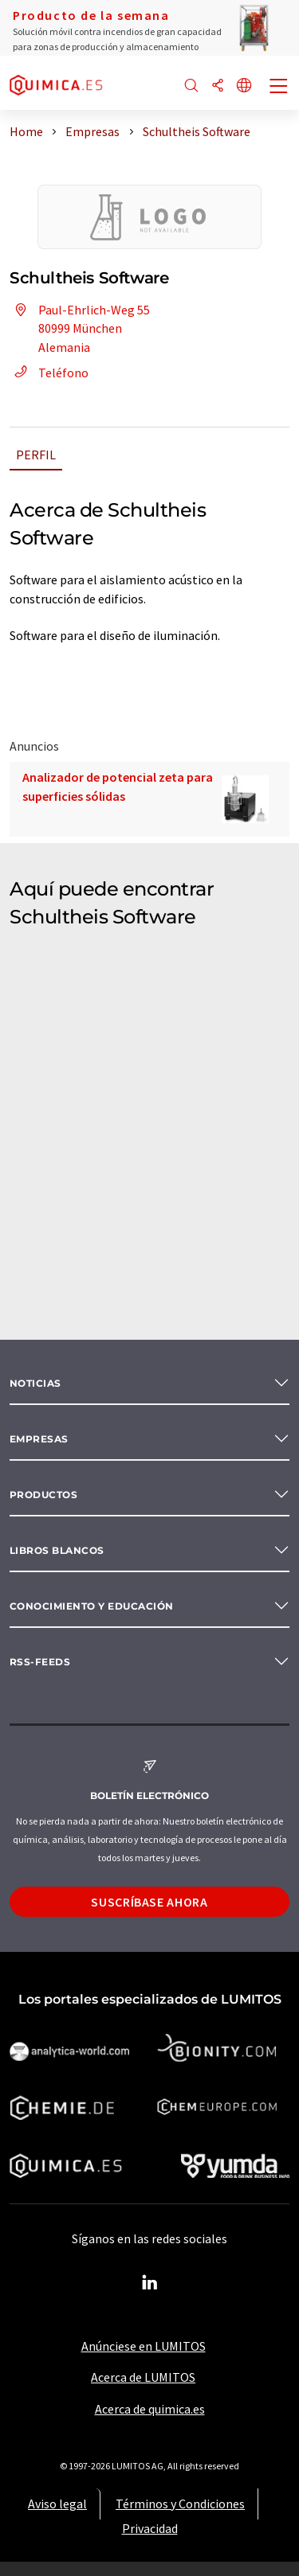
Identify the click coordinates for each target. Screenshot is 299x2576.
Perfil (36, 455)
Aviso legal (57, 2504)
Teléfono (49, 373)
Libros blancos (57, 1550)
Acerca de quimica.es (150, 2409)
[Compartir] (218, 86)
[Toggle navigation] (279, 87)
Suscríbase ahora (149, 1902)
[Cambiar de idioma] (244, 86)
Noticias (35, 1383)
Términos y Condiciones (180, 2504)
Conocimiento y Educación (92, 1606)
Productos (43, 1495)
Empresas (39, 1439)
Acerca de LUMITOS (143, 2377)
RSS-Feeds (40, 1662)
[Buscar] (191, 86)
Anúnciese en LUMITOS (143, 2346)
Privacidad (150, 2528)
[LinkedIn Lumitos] (150, 2283)
